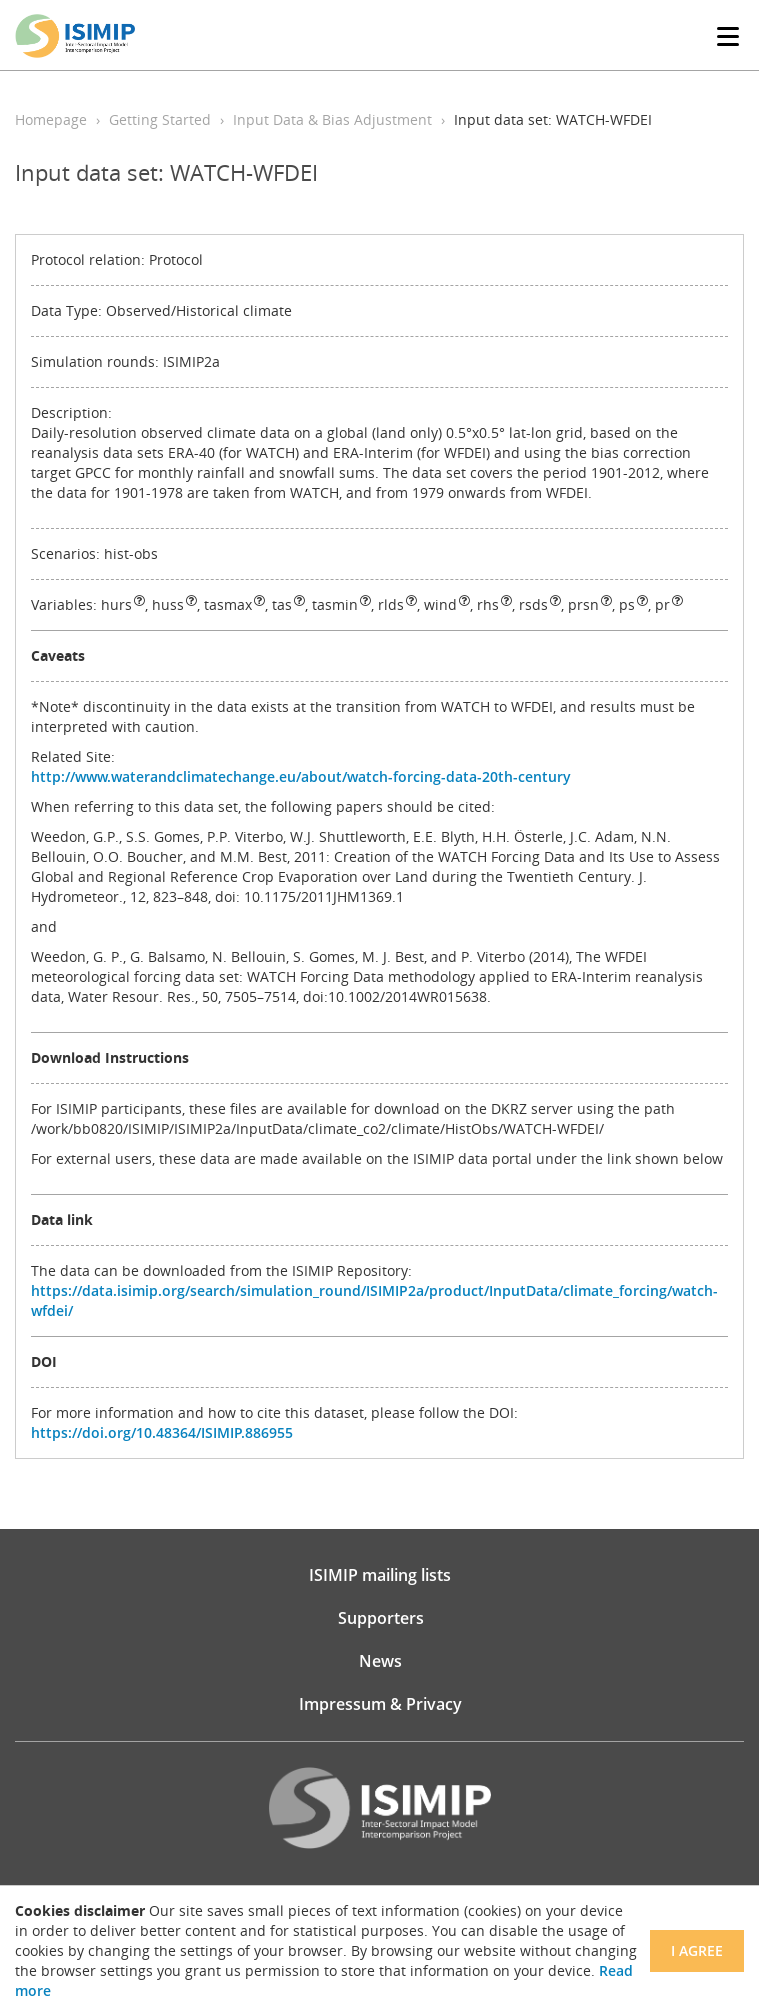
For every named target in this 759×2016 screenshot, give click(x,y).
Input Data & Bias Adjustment (332, 119)
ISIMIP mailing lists (380, 1575)
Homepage (51, 119)
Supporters (381, 1618)
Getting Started (160, 119)
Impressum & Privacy (380, 1704)
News (380, 1661)
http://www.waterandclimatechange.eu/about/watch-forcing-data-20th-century (301, 776)
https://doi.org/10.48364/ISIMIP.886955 (162, 1432)
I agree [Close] (697, 1950)
